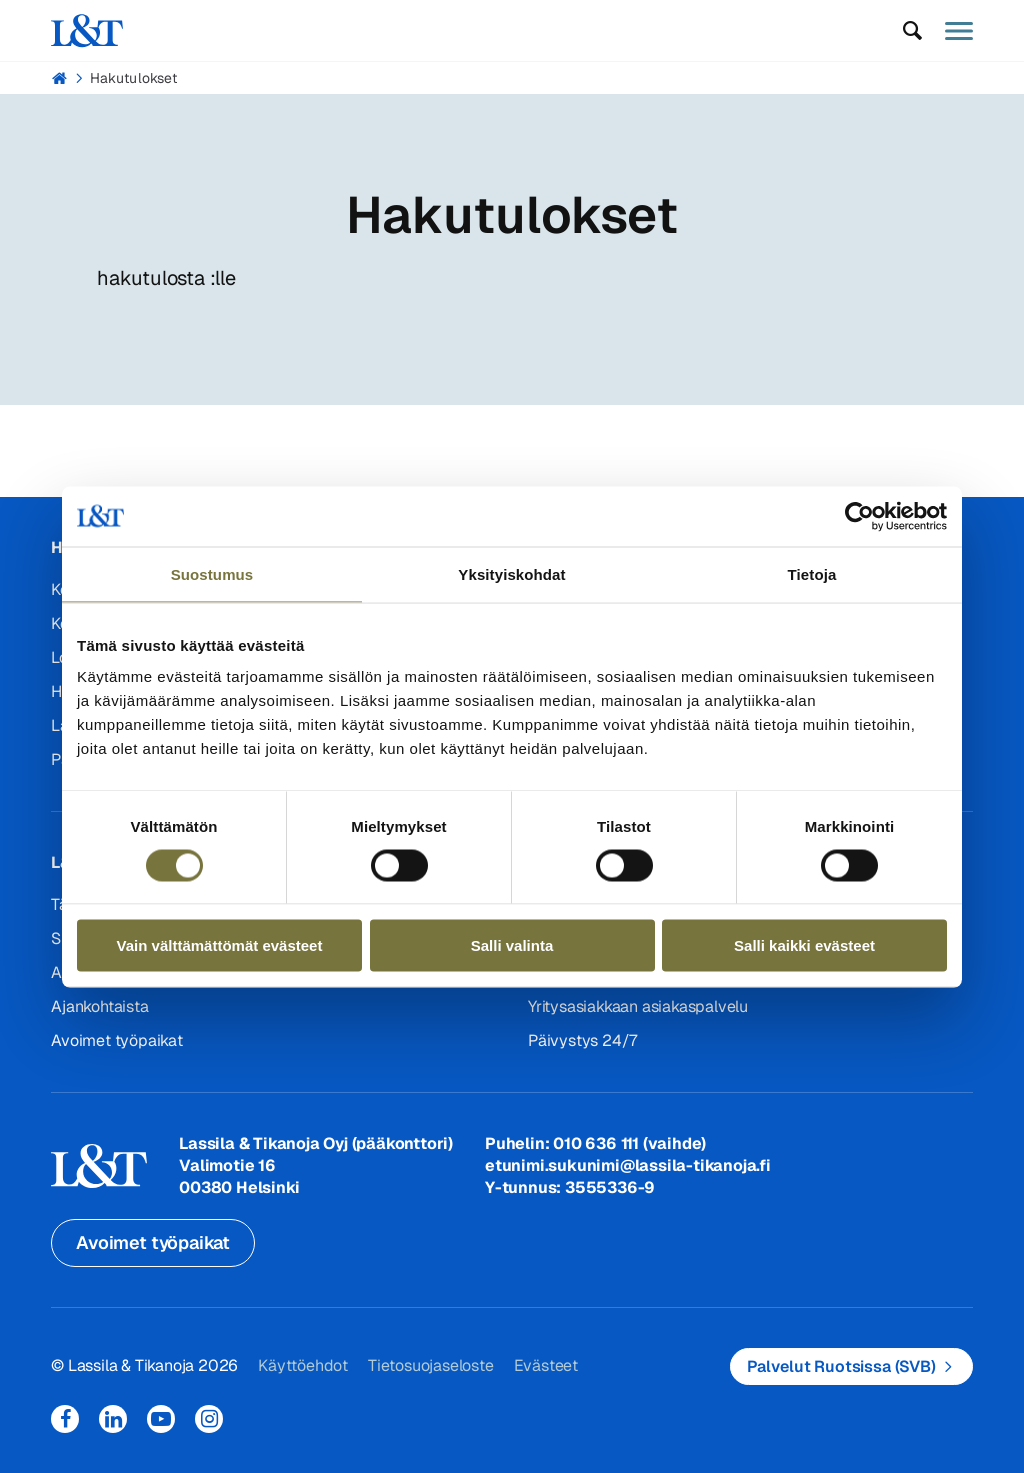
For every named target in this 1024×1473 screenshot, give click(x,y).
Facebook (65, 1419)
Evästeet (546, 1365)
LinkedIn (113, 1419)
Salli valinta (512, 945)
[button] (913, 31)
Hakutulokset (133, 78)
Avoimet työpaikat (117, 1040)
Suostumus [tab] (212, 573)
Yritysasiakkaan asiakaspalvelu (638, 1006)
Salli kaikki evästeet (804, 945)
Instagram (209, 1419)
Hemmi (59, 78)
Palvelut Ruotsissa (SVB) (841, 1366)
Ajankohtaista (99, 1006)
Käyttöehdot (303, 1365)
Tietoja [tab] (812, 573)
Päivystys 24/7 (582, 1040)
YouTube (161, 1419)
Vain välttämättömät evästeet (220, 945)
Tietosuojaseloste (431, 1365)
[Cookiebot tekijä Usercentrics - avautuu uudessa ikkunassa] (859, 516)
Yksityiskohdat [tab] (511, 573)
